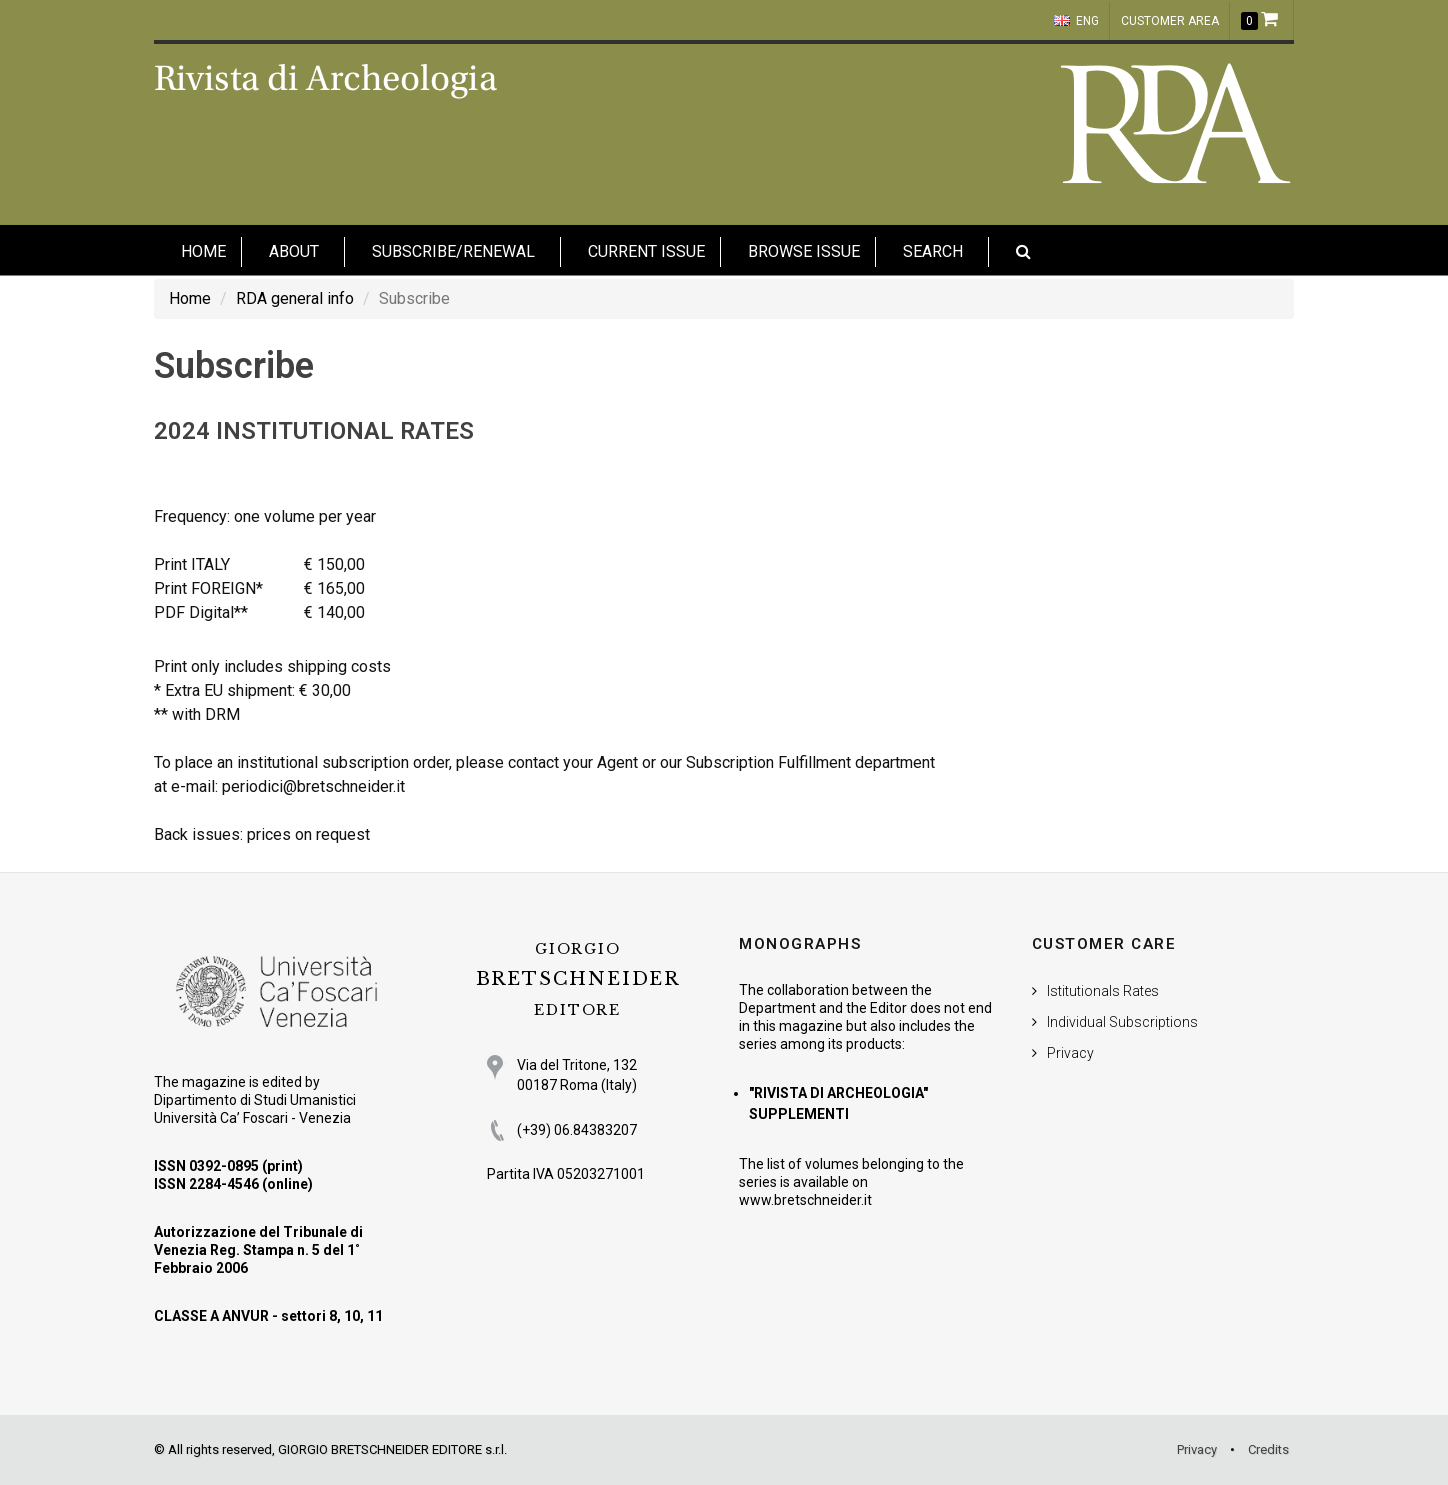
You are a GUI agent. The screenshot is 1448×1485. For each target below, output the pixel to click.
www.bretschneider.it (805, 1200)
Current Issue (646, 251)
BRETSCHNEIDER (578, 979)
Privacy (1070, 1053)
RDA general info (295, 298)
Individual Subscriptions (1122, 1022)
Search (933, 251)
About (294, 251)
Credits (1268, 1449)
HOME (203, 251)
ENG (1076, 21)
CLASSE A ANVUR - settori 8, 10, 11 (268, 1316)
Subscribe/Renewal (453, 251)
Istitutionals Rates (1103, 991)
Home (190, 298)
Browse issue (804, 251)
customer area (1170, 21)
